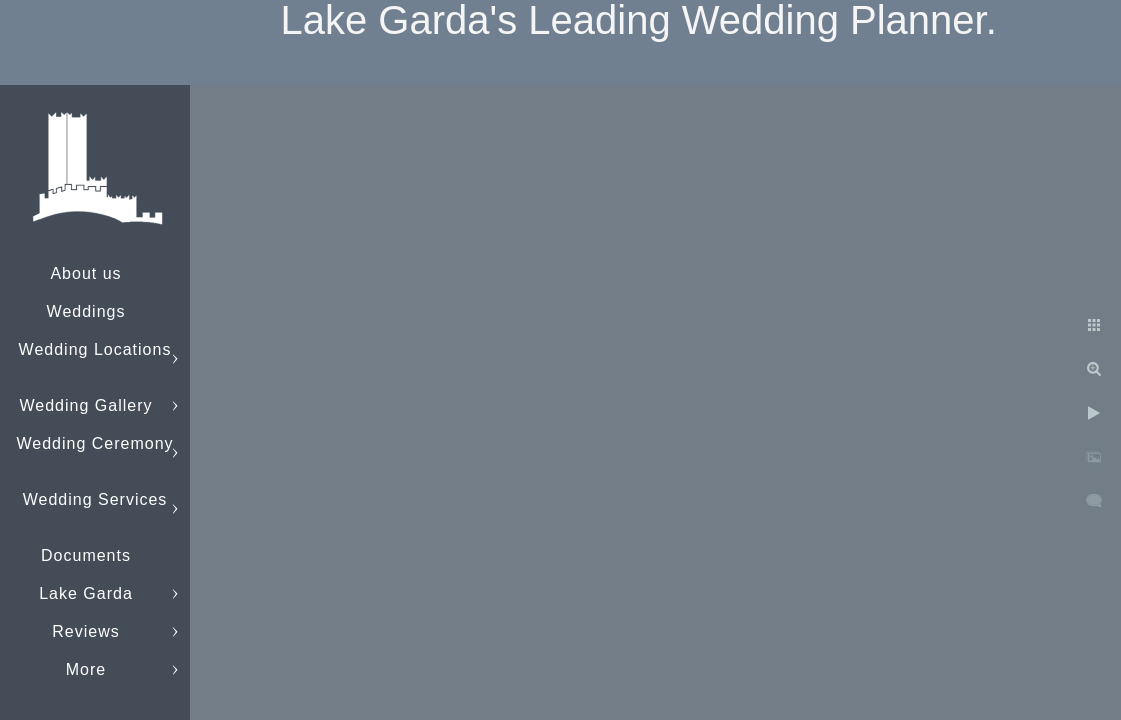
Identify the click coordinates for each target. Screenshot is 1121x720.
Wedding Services (95, 499)
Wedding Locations (95, 349)
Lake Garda (86, 593)
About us (85, 273)
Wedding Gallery (86, 405)
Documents (86, 555)
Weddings (86, 311)
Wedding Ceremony (94, 443)
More (86, 669)
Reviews (85, 631)
